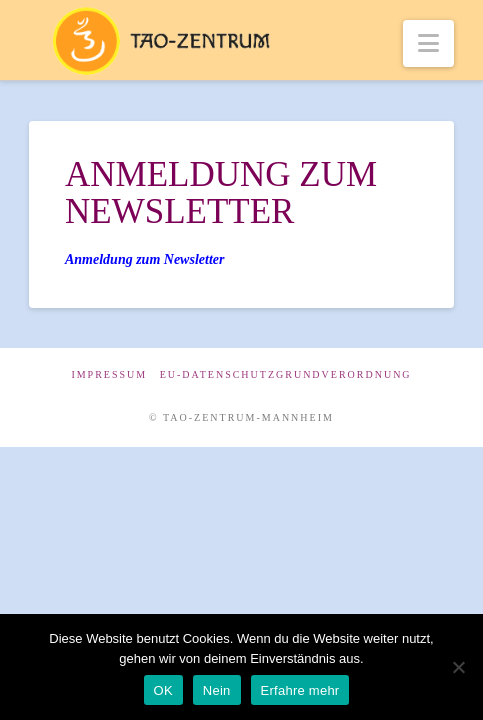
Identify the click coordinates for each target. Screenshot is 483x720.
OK (163, 690)
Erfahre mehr (300, 690)
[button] (428, 43)
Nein (217, 690)
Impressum (109, 374)
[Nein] (458, 667)
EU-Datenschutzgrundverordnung (286, 374)
